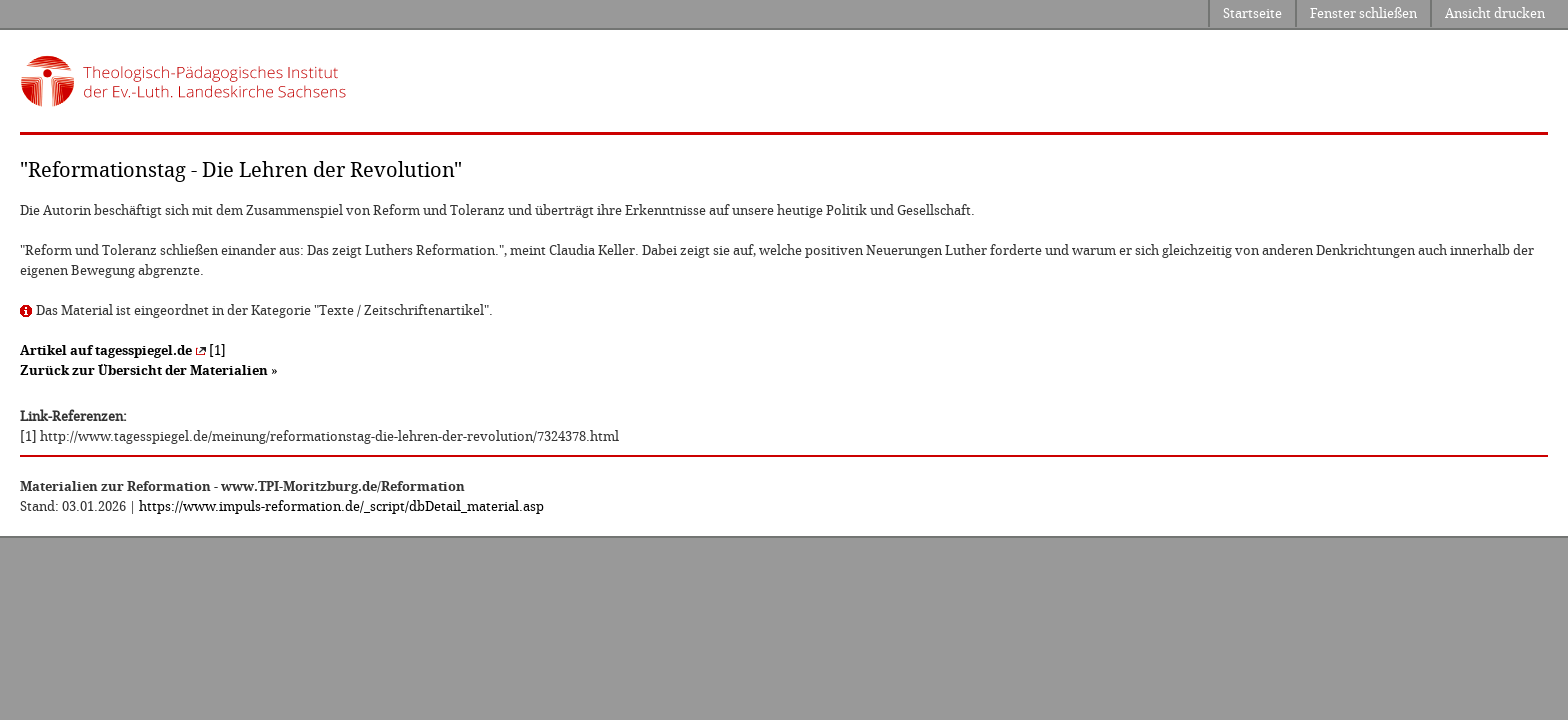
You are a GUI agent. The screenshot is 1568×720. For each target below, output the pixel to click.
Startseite (1252, 13)
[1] (123, 350)
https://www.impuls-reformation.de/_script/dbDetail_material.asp (341, 506)
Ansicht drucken (1495, 13)
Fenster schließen (1363, 13)
